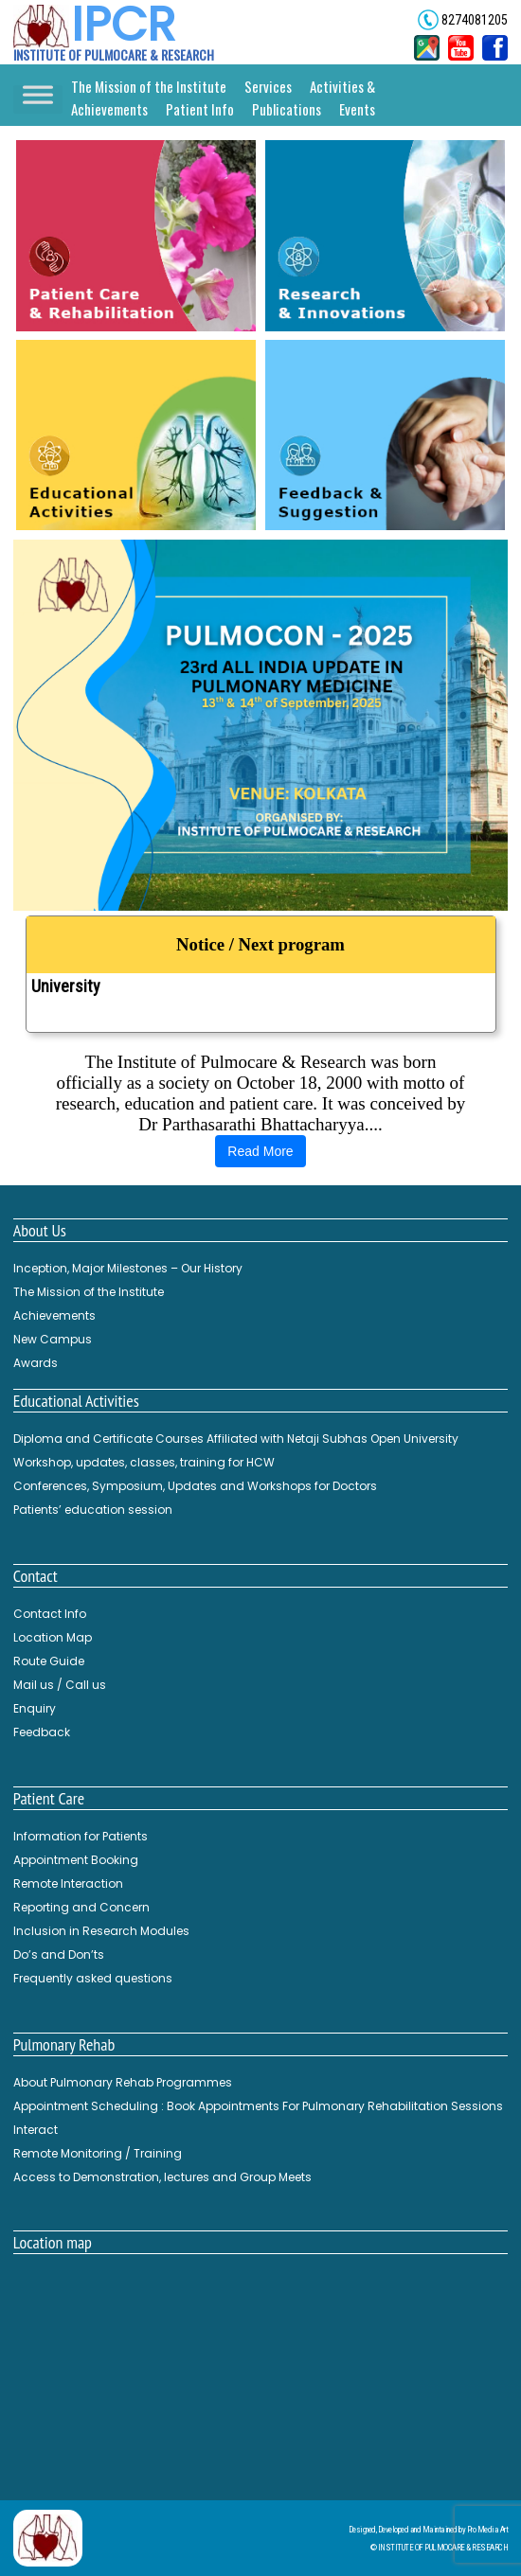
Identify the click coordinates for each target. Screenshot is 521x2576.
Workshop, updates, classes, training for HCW (144, 1462)
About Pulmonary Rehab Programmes (122, 2082)
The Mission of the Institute (148, 86)
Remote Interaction (68, 1883)
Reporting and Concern (81, 1907)
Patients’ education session (92, 1509)
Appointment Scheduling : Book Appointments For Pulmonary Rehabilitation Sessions (258, 2106)
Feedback (41, 1732)
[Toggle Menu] (38, 100)
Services (268, 86)
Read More (260, 1151)
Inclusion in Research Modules (101, 1931)
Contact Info (49, 1614)
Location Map (52, 1637)
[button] (261, 725)
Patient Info (200, 108)
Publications (286, 108)
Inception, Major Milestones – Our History (128, 1268)
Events (357, 108)
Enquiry (34, 1708)
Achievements (54, 1315)
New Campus (52, 1339)
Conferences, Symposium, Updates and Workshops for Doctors (195, 1486)
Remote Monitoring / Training (97, 2153)
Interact (35, 2130)
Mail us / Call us (59, 1685)
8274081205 (473, 19)
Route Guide (48, 1661)
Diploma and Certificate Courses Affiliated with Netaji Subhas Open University (258, 977)
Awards (35, 1363)
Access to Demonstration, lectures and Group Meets (162, 2177)
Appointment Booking (75, 1860)
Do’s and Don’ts (58, 1954)
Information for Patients (80, 1836)
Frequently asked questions (92, 1978)
